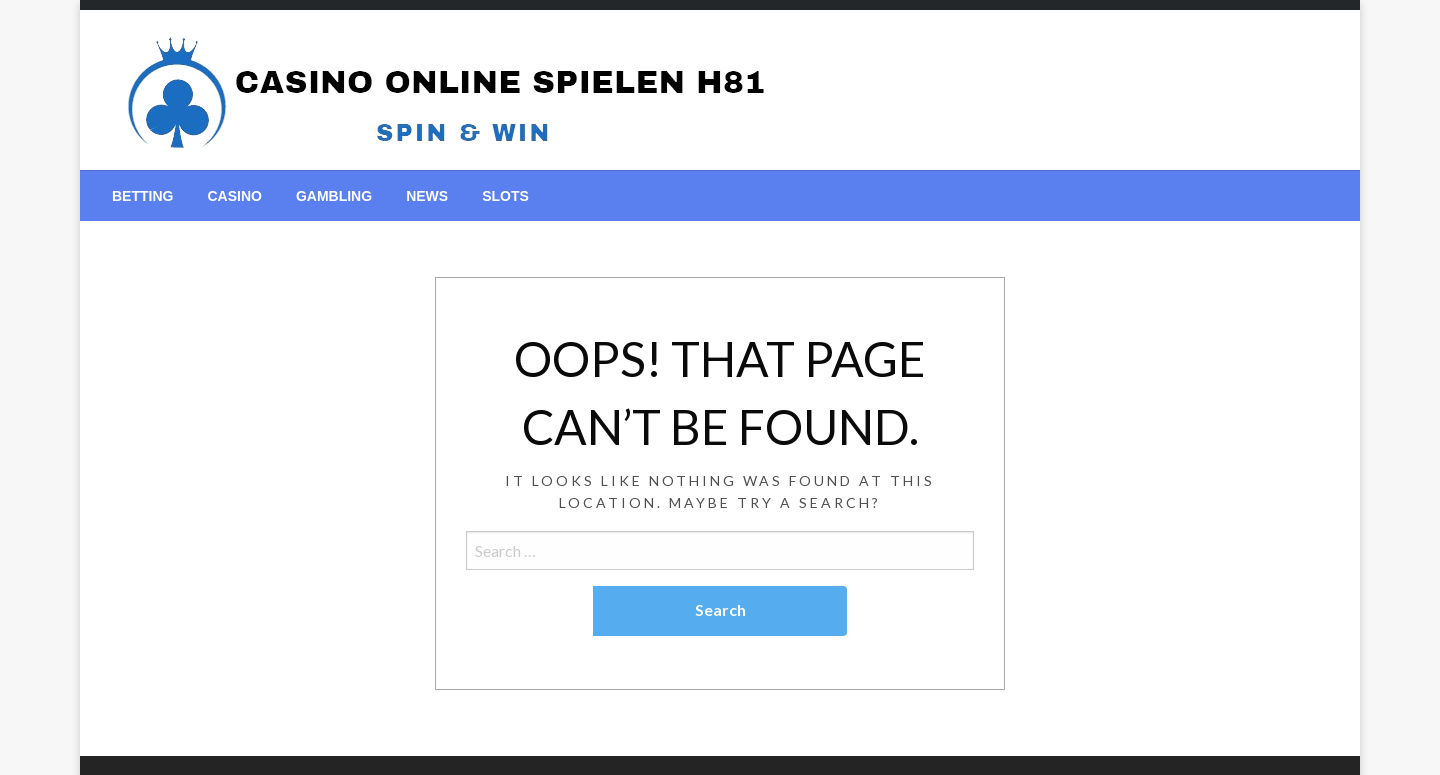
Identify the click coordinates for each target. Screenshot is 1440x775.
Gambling (334, 196)
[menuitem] (142, 196)
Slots (505, 196)
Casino (234, 196)
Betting (142, 196)
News (427, 196)
